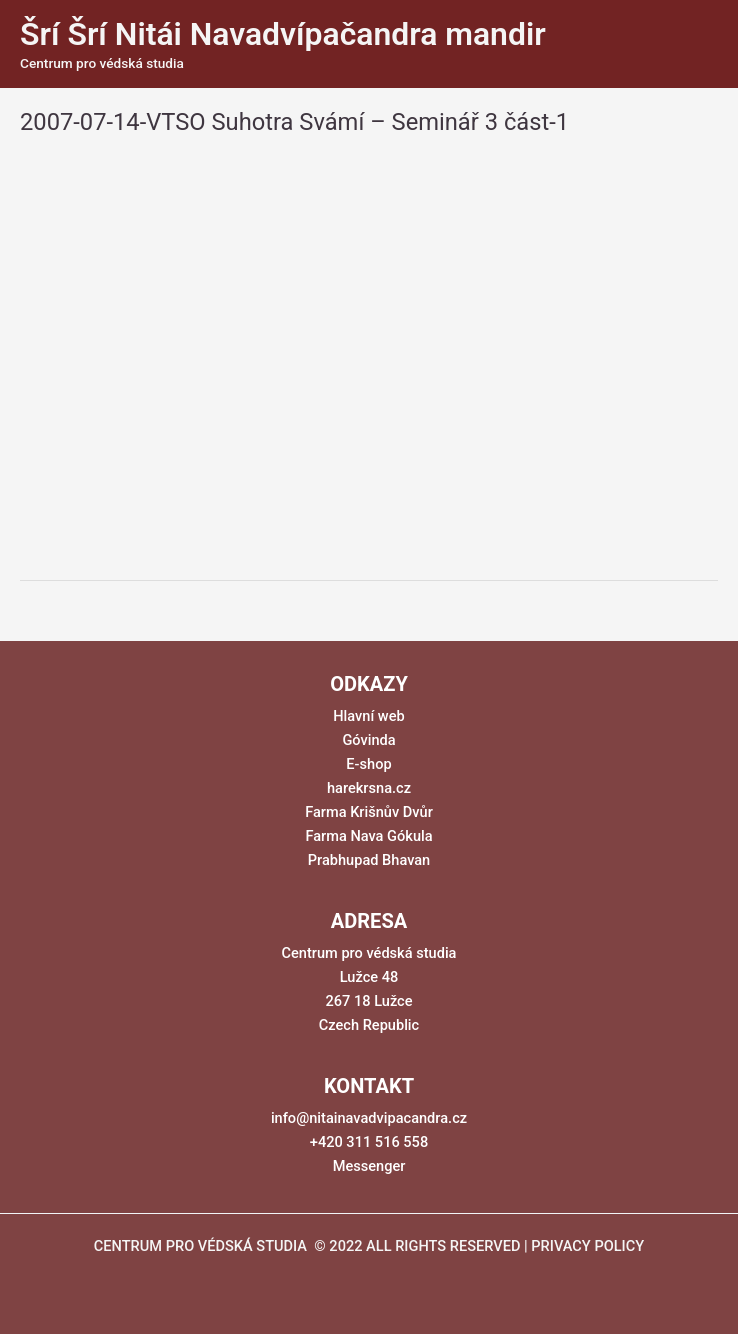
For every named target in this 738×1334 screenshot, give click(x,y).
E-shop (368, 764)
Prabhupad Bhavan (369, 860)
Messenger (369, 1166)
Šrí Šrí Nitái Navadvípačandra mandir (283, 34)
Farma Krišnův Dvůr (369, 812)
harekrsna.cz (369, 788)
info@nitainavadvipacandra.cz (369, 1118)
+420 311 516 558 (369, 1142)
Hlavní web (368, 716)
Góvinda (368, 740)
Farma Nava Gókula (368, 836)
